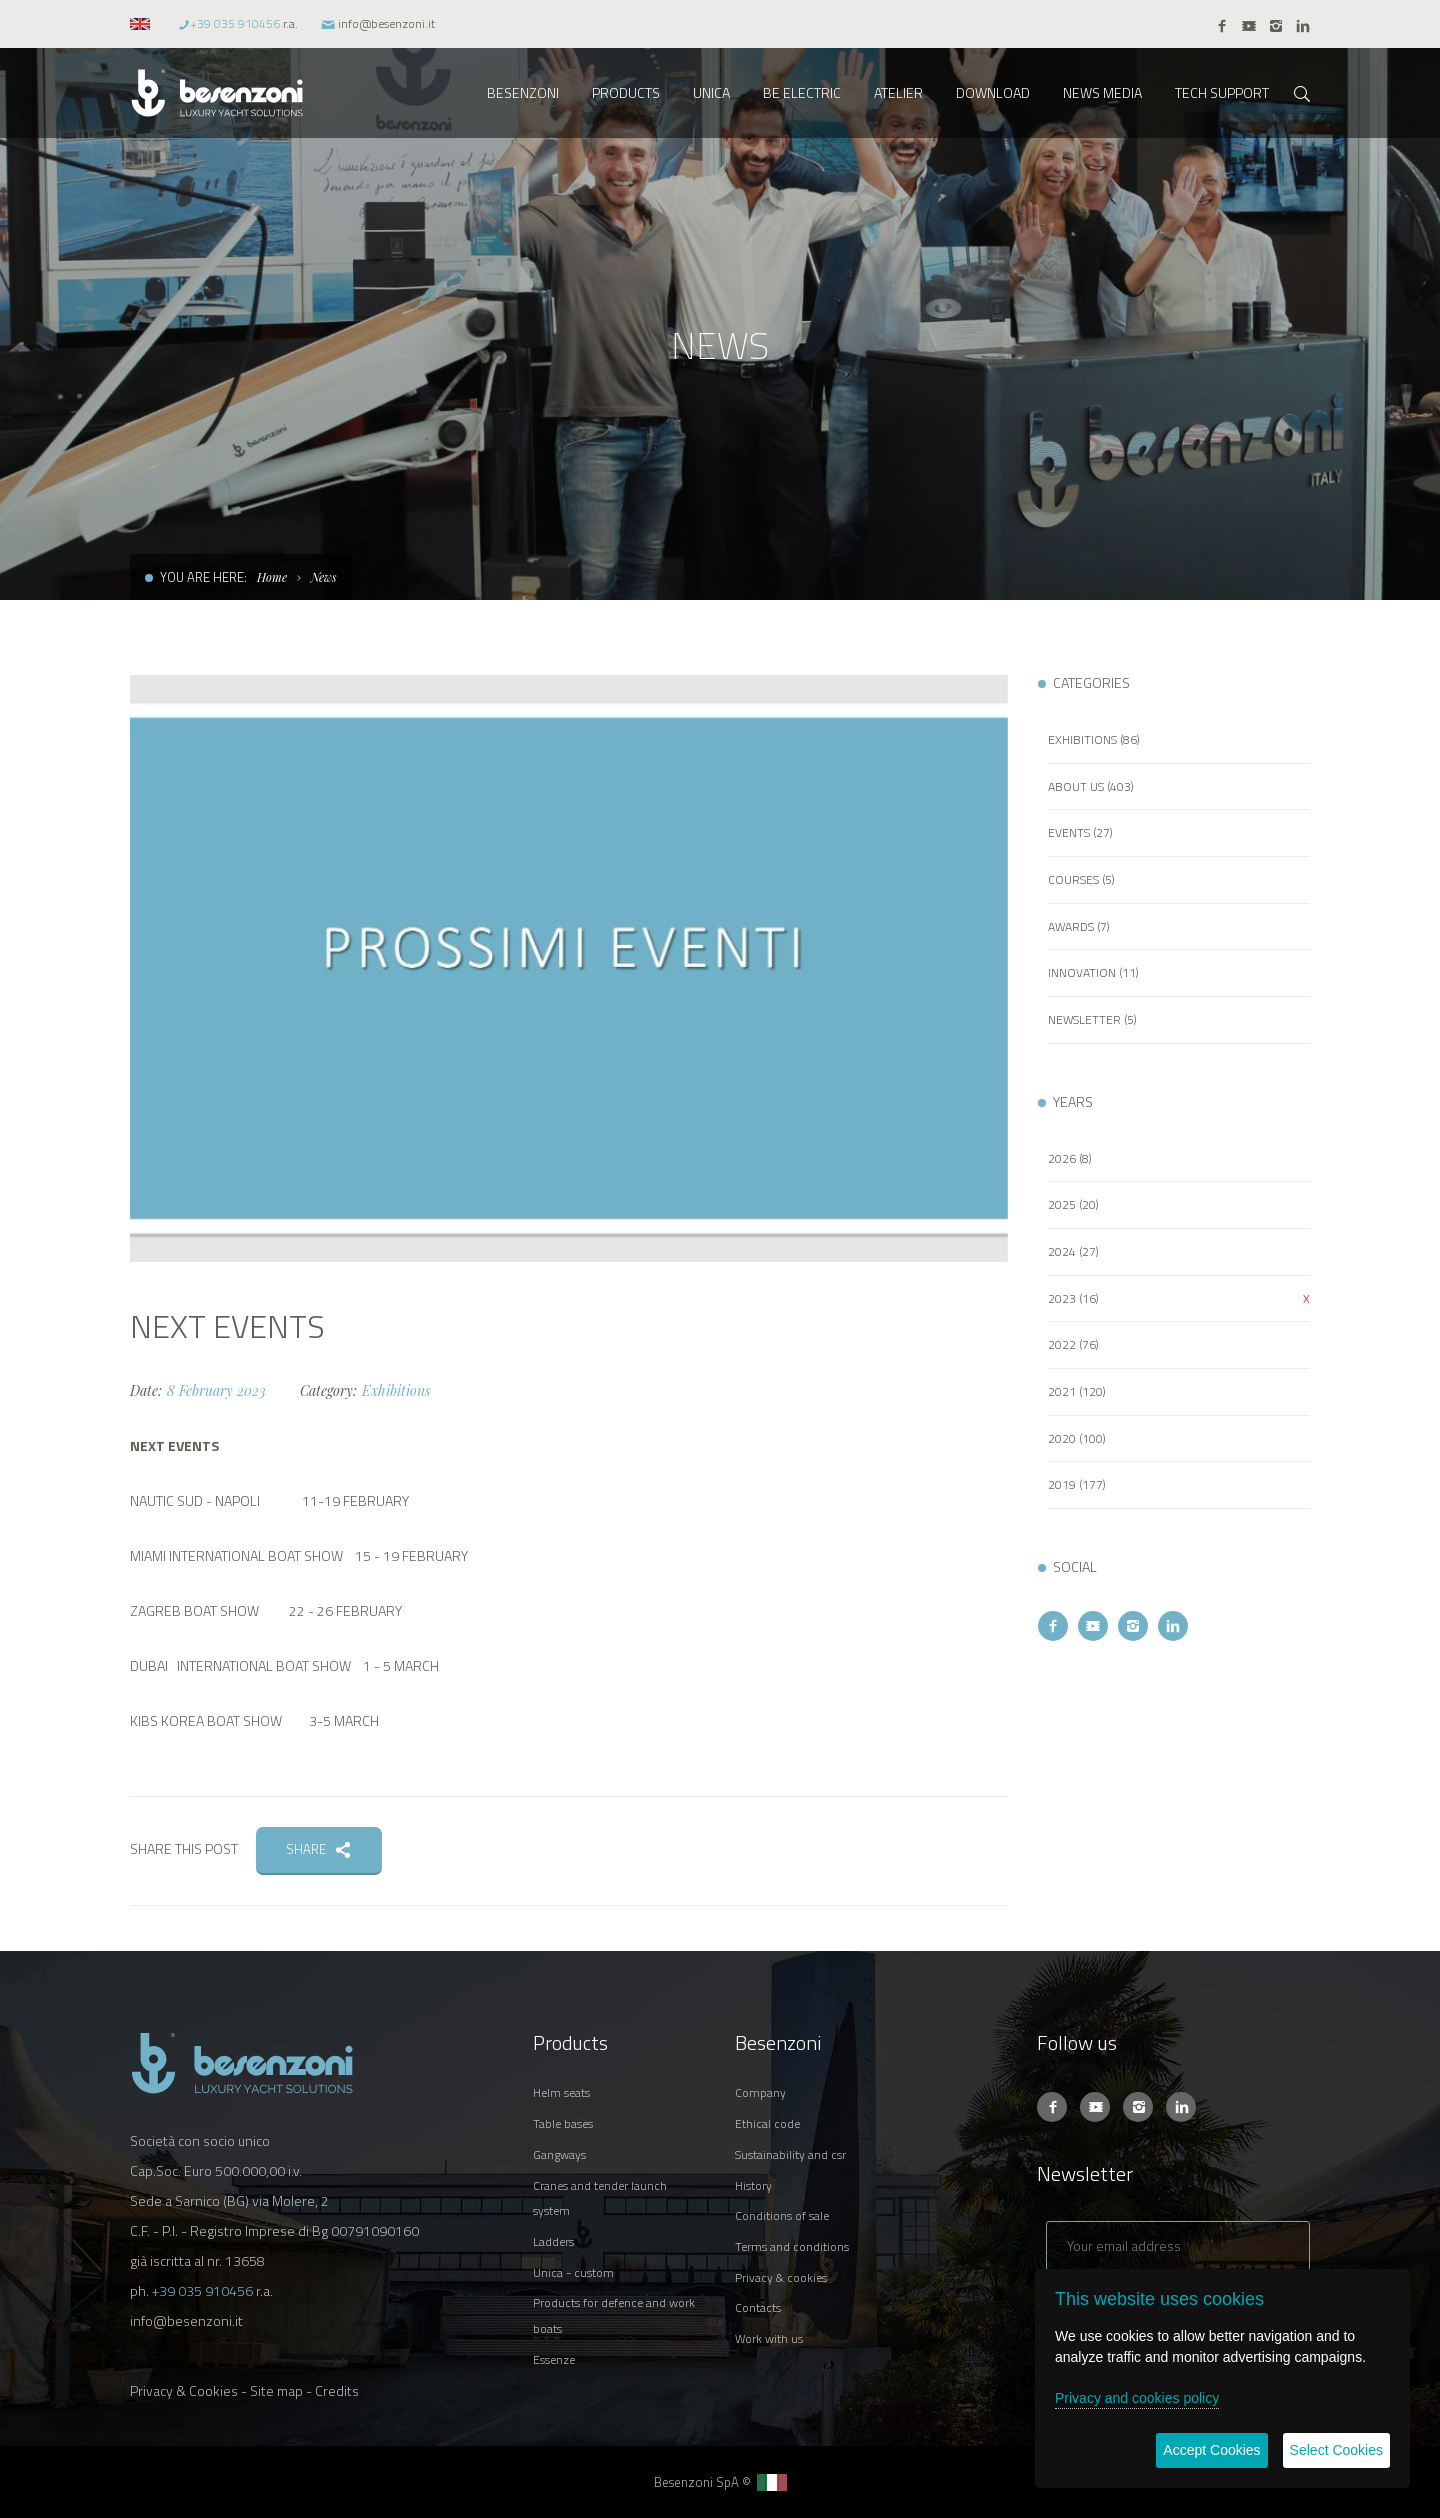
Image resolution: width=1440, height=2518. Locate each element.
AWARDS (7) (1079, 926)
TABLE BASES (563, 2123)
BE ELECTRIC (802, 92)
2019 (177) (1077, 1484)
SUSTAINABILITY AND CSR (790, 2154)
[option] (569, 968)
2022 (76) (1073, 1344)
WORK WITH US (769, 2338)
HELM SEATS (561, 2092)
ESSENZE (554, 2359)
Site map (276, 2390)
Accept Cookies (1211, 2450)
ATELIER (898, 92)
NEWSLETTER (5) (1092, 1019)
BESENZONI (523, 92)
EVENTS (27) (1080, 832)
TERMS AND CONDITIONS (792, 2246)
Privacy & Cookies (184, 2390)
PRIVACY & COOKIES (781, 2277)
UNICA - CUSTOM (573, 2272)
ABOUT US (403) (1091, 786)
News (324, 577)
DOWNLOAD (993, 92)
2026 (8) (1070, 1158)
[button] (142, 23)
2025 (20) (1073, 1204)
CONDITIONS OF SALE (782, 2215)
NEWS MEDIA (1102, 92)
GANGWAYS (559, 2154)
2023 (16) (1073, 1298)
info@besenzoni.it (386, 23)
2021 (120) (1077, 1391)
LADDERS (553, 2241)
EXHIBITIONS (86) (1094, 739)
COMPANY (760, 2092)
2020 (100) (1077, 1438)
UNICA (711, 92)
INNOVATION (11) (1093, 972)
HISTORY (753, 2185)
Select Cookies (1336, 2450)
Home (272, 577)
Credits (337, 2390)
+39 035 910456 (235, 23)
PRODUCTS (626, 92)
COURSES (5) (1081, 879)
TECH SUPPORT (1222, 92)
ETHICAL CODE (767, 2123)
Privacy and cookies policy (1137, 2398)
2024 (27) (1073, 1251)
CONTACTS (758, 2307)
